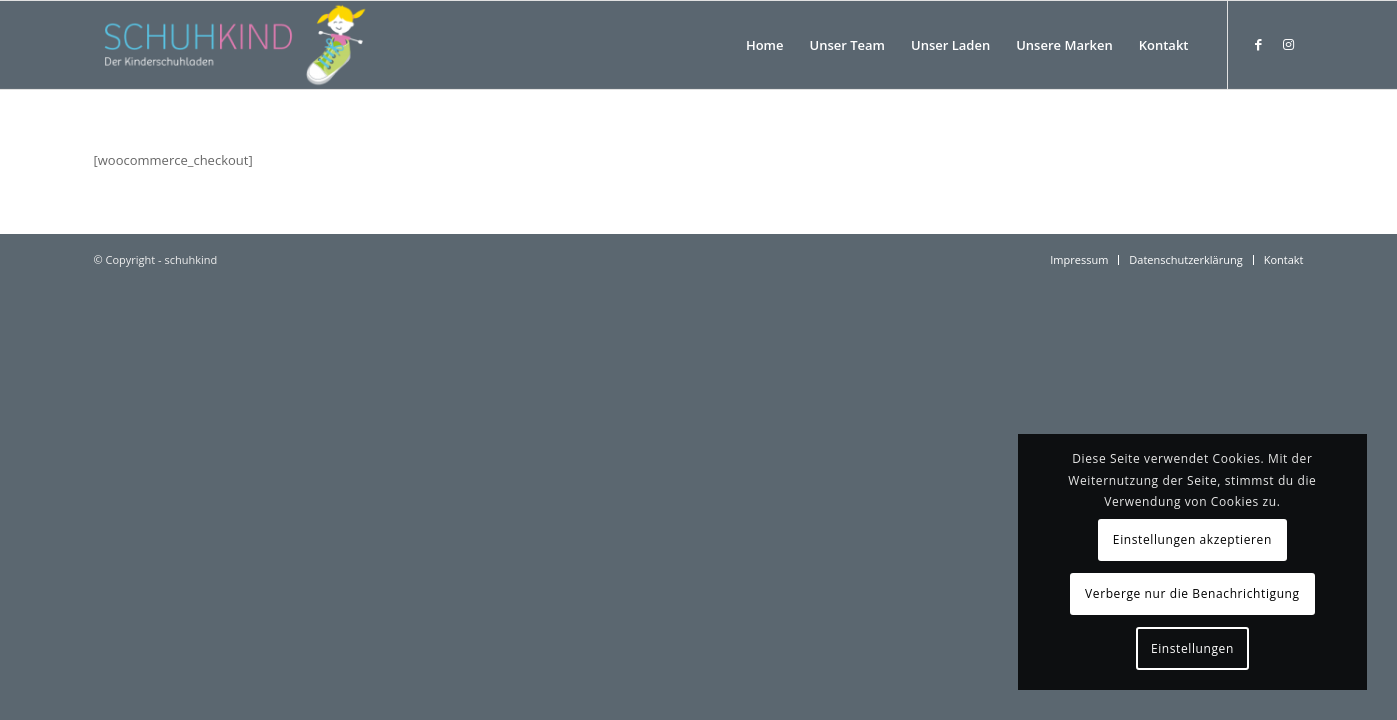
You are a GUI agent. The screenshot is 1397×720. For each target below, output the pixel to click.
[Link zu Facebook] (1259, 44)
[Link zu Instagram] (1289, 44)
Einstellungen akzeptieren (1192, 539)
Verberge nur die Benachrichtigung (1192, 593)
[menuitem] (765, 45)
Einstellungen (1192, 648)
